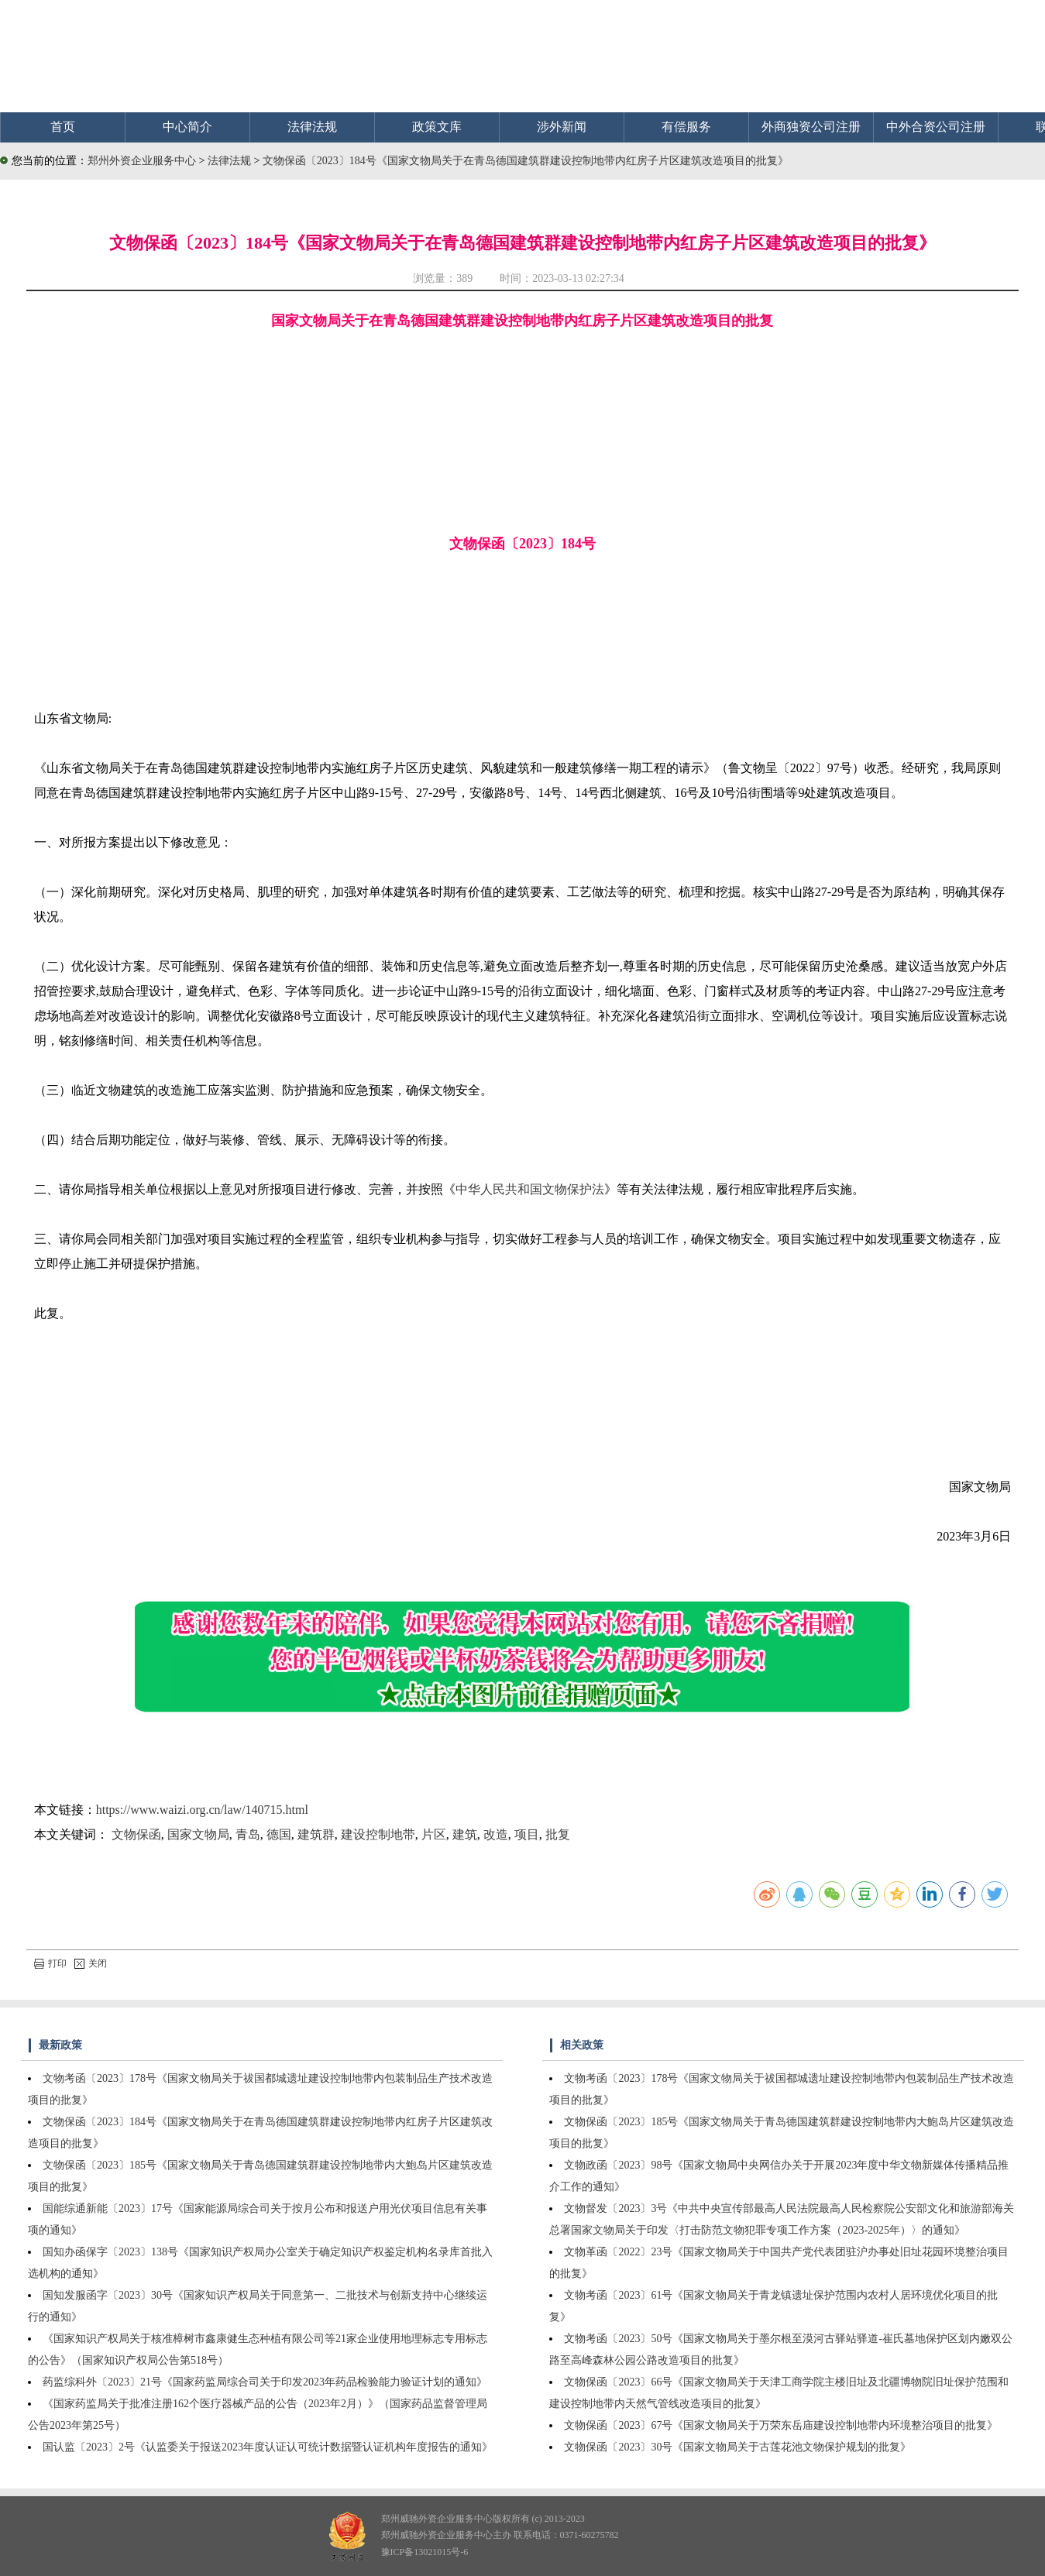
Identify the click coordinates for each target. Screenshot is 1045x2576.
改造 (495, 1834)
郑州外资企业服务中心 (142, 161)
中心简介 (187, 126)
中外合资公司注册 (935, 126)
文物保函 (136, 1834)
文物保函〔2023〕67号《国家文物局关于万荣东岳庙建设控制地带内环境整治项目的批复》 (781, 2425)
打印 (50, 1963)
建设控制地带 (378, 1834)
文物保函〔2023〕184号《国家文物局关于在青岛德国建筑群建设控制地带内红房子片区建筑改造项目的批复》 (526, 161)
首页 (62, 126)
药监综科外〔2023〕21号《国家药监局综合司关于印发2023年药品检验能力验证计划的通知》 (265, 2382)
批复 (557, 1834)
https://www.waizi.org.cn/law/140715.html (202, 1809)
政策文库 (437, 126)
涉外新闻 (561, 126)
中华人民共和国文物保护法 (529, 1189)
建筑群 (316, 1834)
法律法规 (312, 126)
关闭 (90, 1963)
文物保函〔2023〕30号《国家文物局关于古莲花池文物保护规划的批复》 (737, 2447)
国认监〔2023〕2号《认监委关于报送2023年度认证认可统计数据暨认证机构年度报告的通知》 (268, 2447)
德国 (278, 1834)
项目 (526, 1834)
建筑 (464, 1834)
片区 (433, 1834)
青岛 (247, 1834)
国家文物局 (198, 1834)
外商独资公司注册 (811, 126)
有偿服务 (686, 126)
